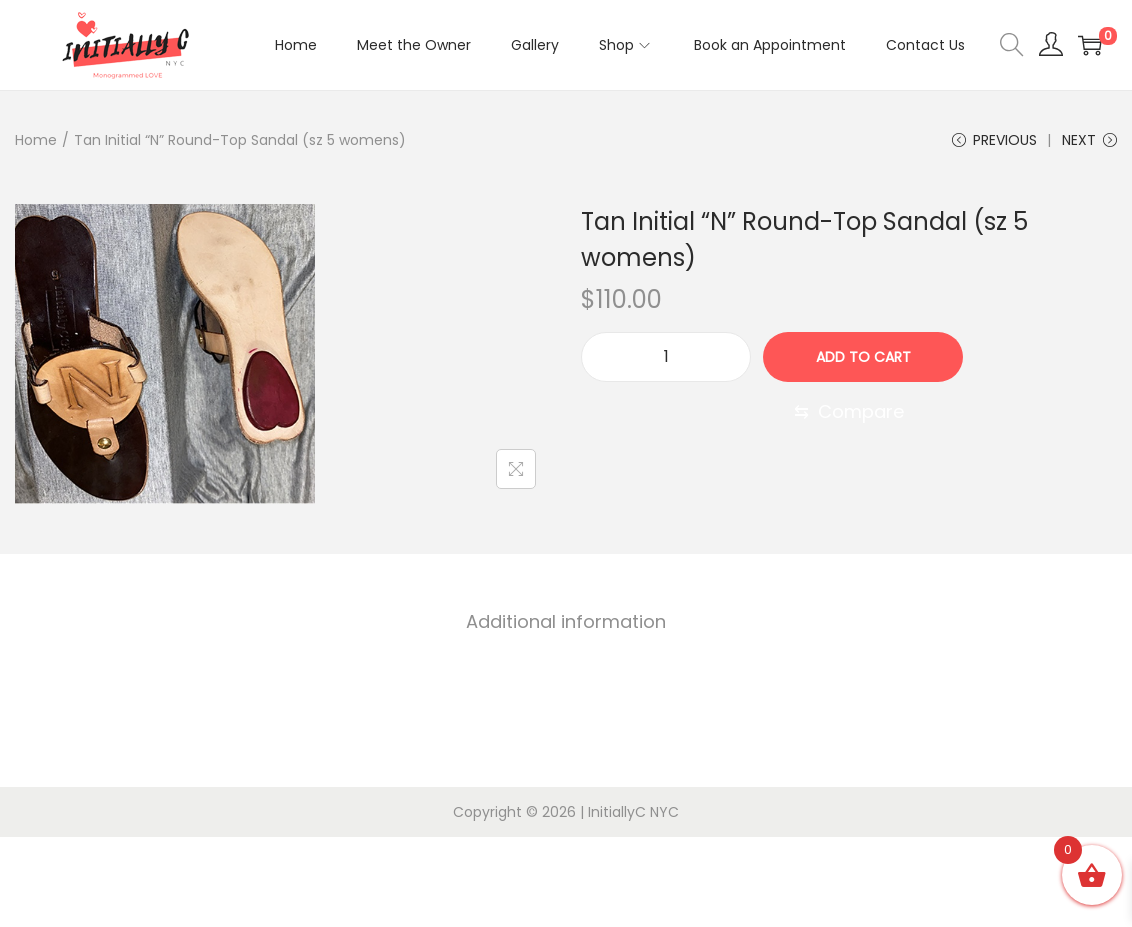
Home (36, 140)
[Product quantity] (666, 357)
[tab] (566, 622)
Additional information (566, 621)
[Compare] (849, 412)
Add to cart (863, 357)
